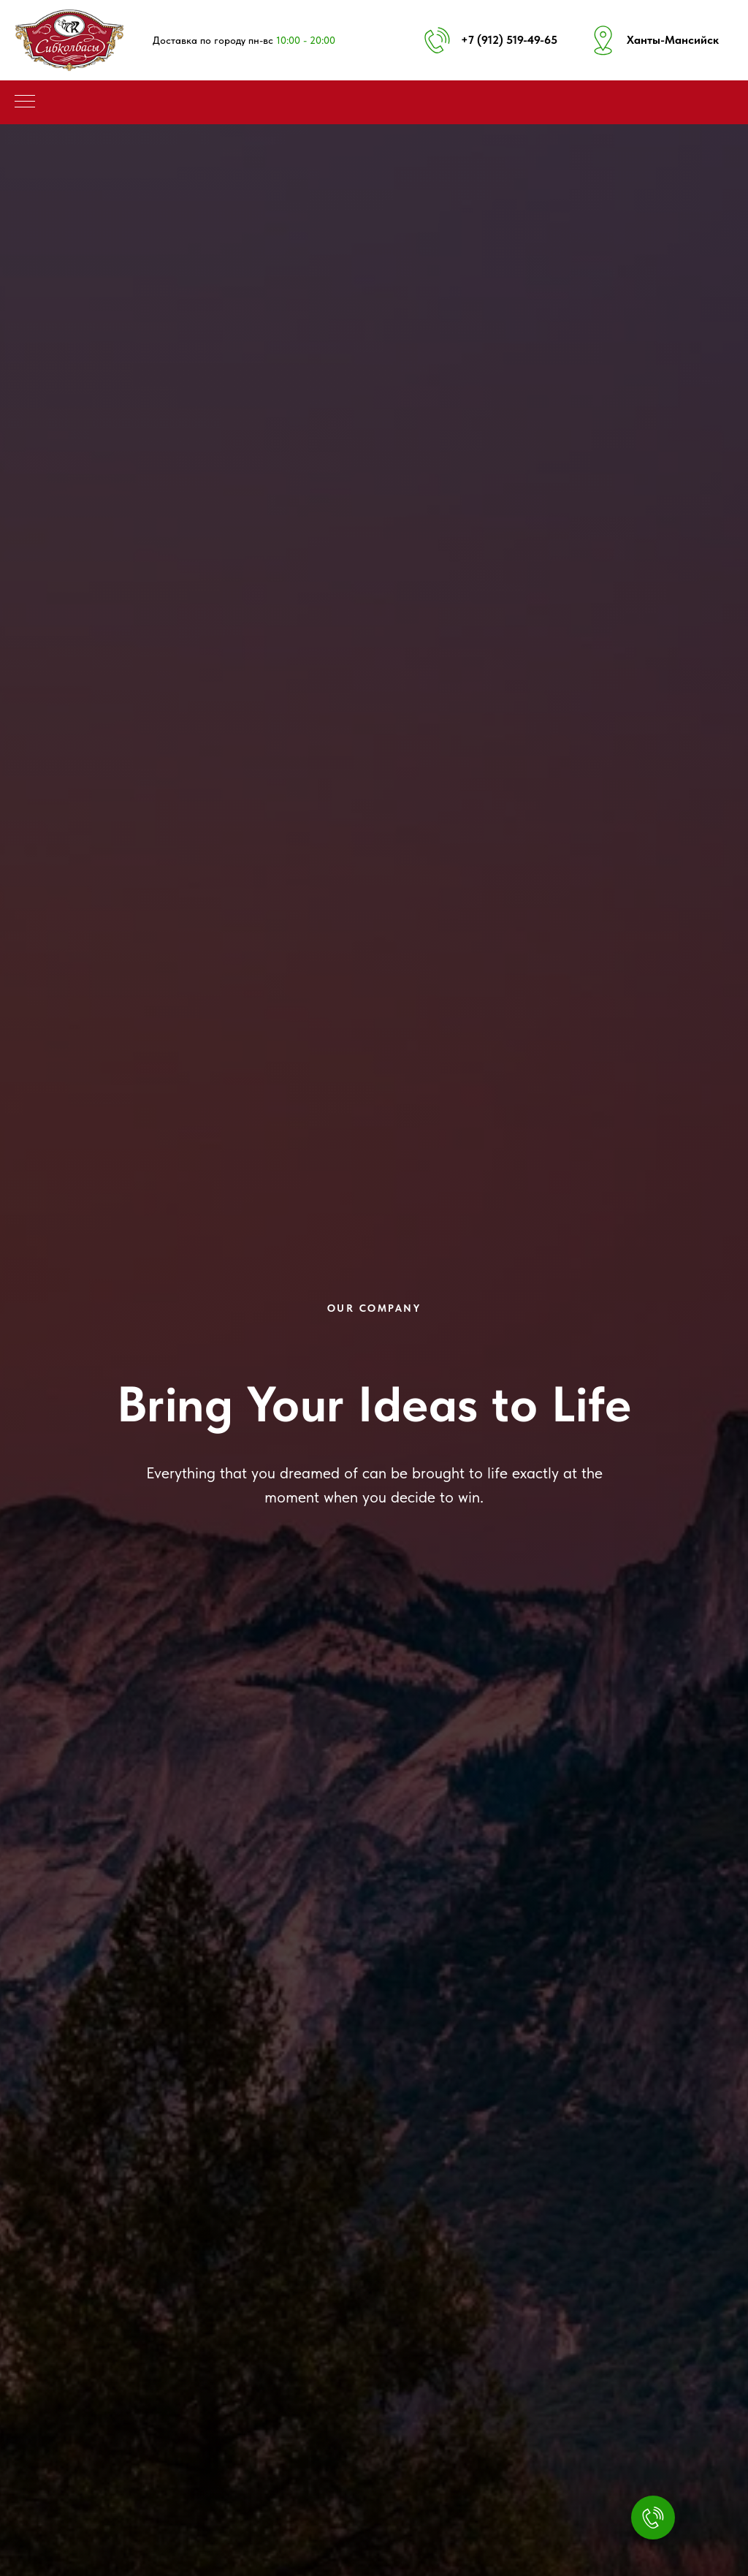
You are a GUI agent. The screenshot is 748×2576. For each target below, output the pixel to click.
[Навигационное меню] (25, 102)
